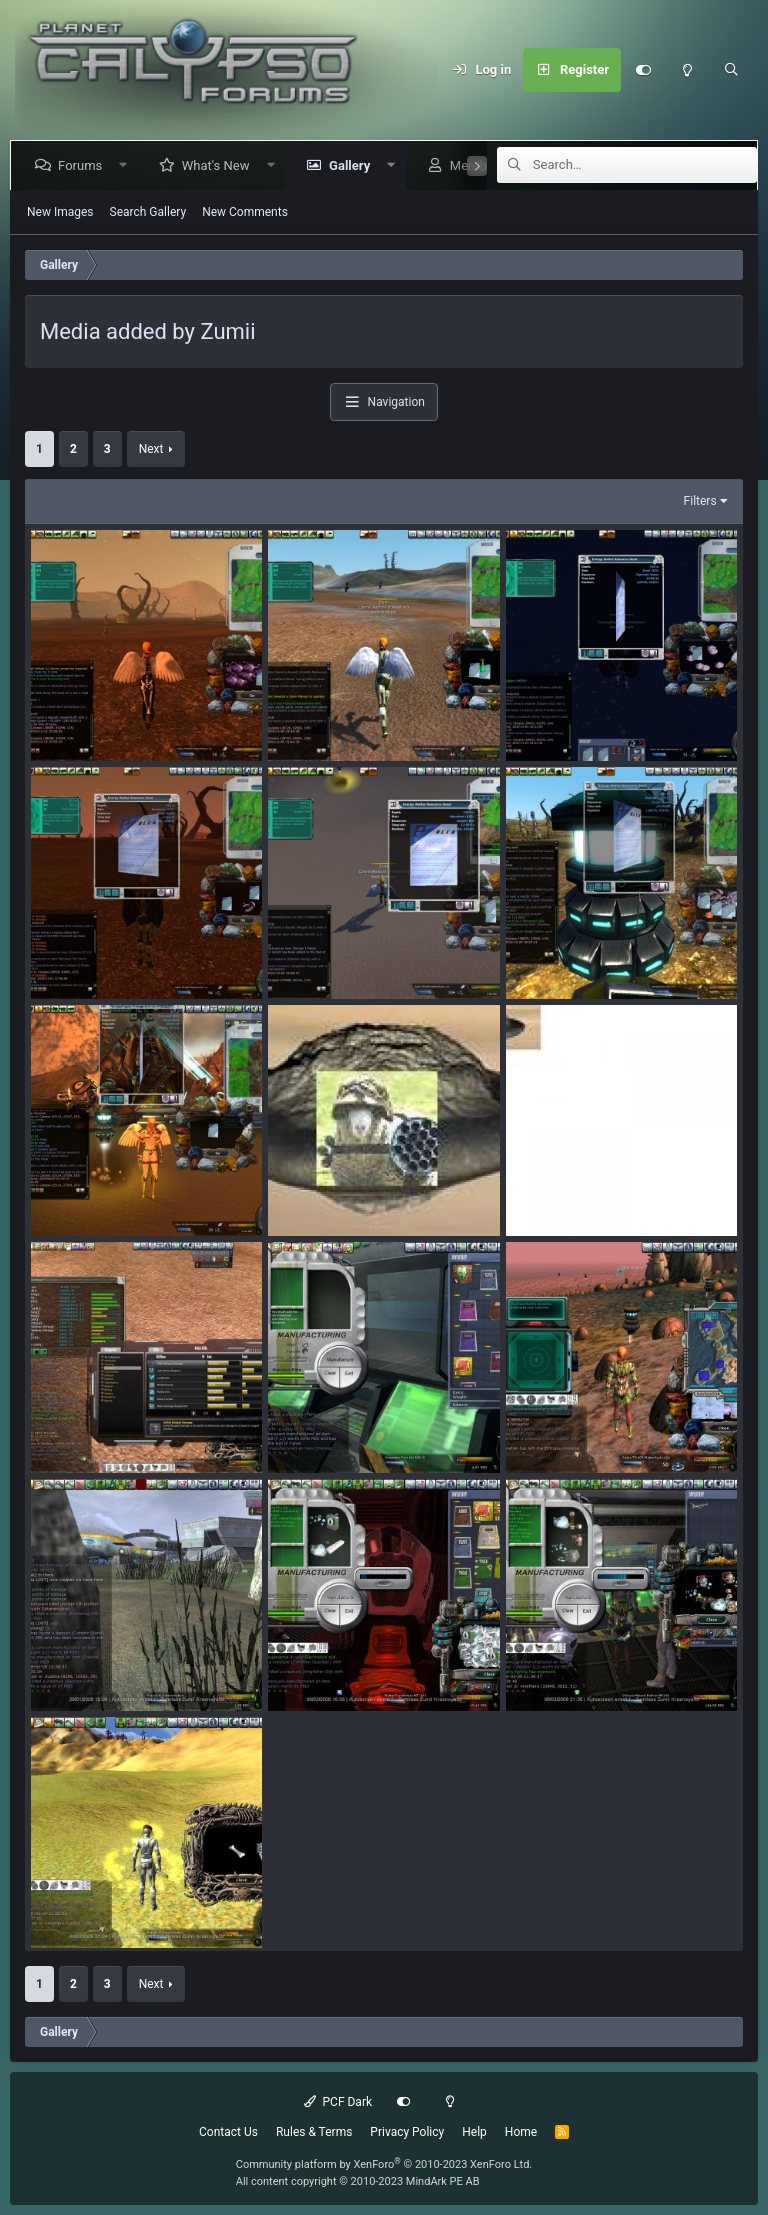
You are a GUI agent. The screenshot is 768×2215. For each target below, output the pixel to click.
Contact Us (228, 2132)
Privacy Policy (407, 2132)
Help (474, 2132)
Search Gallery (148, 212)
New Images (60, 212)
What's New (220, 165)
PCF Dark (338, 2102)
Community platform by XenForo (384, 2164)
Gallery (353, 165)
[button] (127, 165)
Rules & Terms (314, 2132)
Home (521, 2132)
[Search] (731, 70)
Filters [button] (700, 501)
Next (151, 449)
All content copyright (358, 2181)
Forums (84, 165)
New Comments (245, 212)
